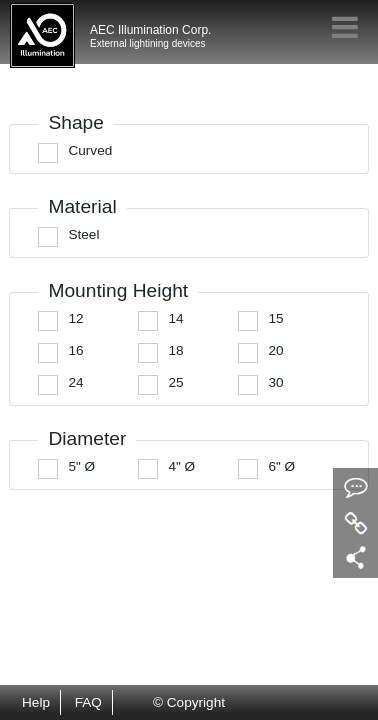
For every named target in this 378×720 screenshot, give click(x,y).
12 (75, 318)
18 (175, 350)
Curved (90, 150)
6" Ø (281, 466)
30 (275, 382)
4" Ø (181, 466)
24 (75, 382)
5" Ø (81, 466)
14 (175, 318)
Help (36, 702)
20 (275, 350)
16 (75, 350)
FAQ (88, 702)
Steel (83, 234)
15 (275, 318)
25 (175, 382)
